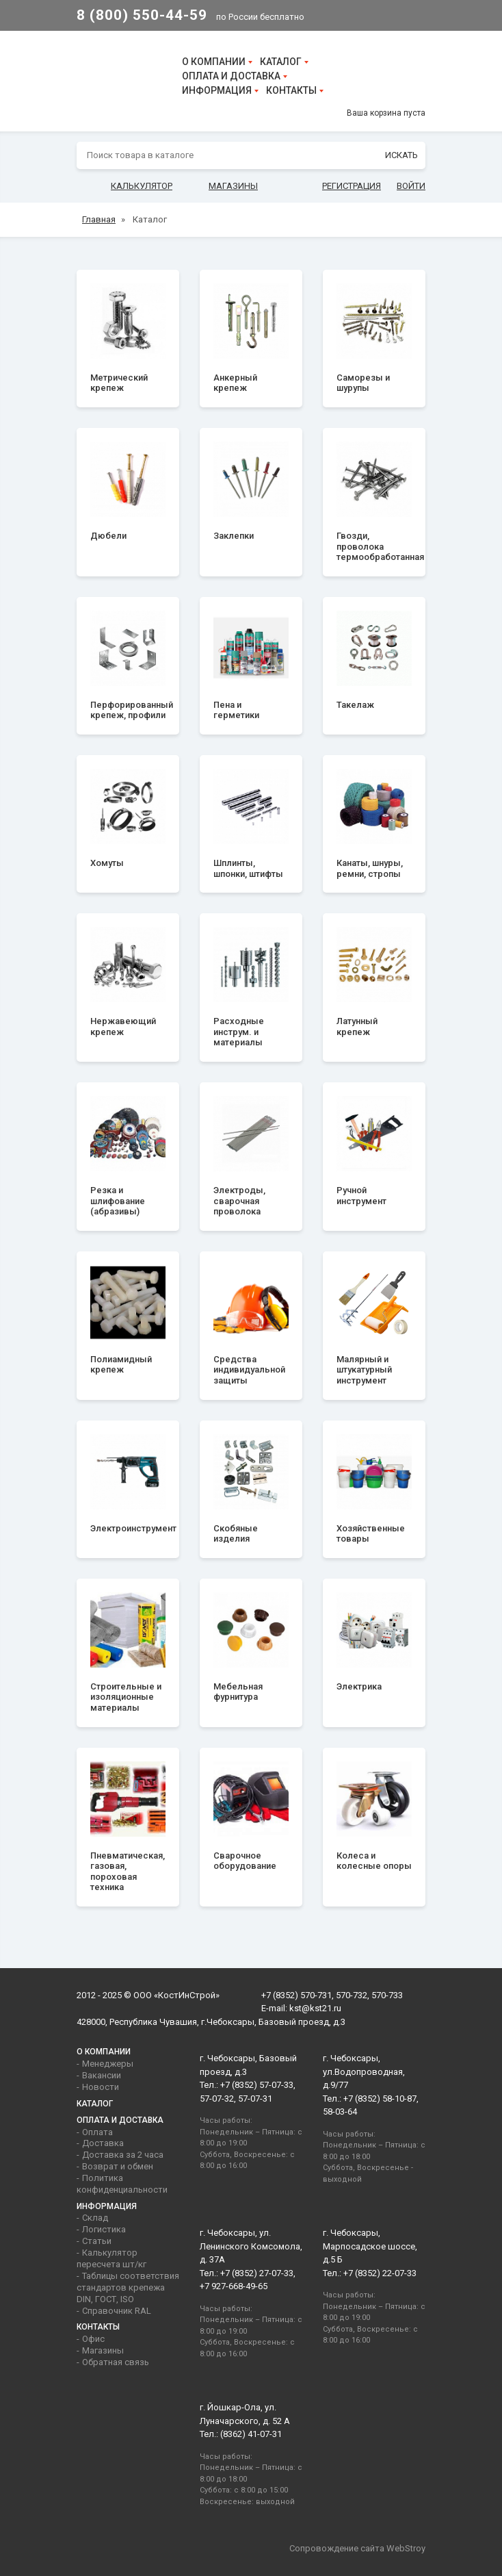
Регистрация (351, 186)
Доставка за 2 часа (122, 2155)
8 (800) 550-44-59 (142, 15)
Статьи (96, 2241)
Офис (93, 2339)
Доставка (103, 2143)
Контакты (291, 90)
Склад (95, 2217)
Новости (100, 2087)
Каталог (281, 61)
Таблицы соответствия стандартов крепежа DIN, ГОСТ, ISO (128, 2287)
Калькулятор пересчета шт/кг (111, 2258)
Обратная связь (115, 2362)
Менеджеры (107, 2063)
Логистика (104, 2229)
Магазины (233, 186)
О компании (214, 61)
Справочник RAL (116, 2311)
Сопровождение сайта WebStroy (357, 2548)
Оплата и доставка (231, 76)
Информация (217, 90)
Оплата (97, 2132)
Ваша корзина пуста (386, 113)
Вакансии (101, 2075)
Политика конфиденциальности (122, 2184)
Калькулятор (141, 186)
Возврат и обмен (117, 2166)
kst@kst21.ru (315, 2008)
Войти (411, 186)
